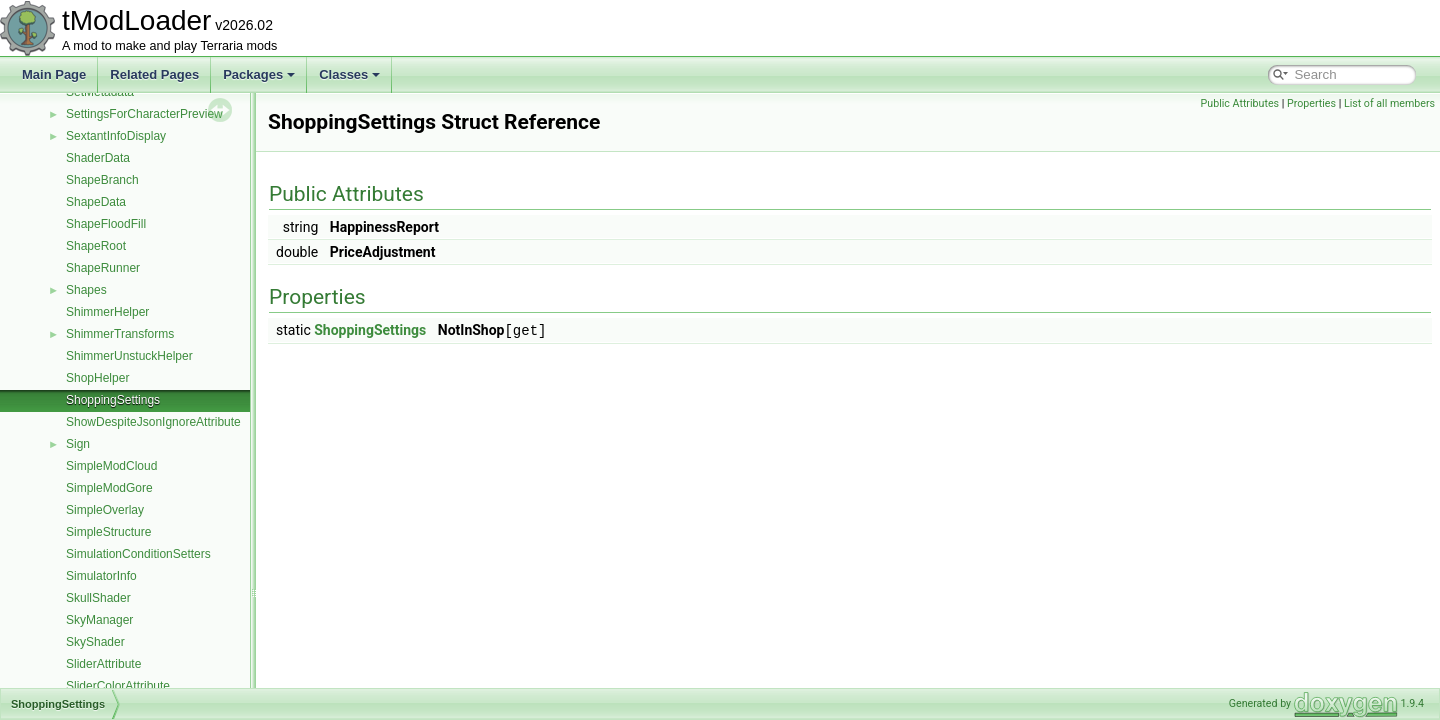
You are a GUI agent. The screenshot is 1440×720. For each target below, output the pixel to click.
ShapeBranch (102, 180)
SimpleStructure (108, 532)
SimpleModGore (109, 488)
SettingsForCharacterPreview (144, 114)
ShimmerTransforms (120, 334)
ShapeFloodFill (106, 224)
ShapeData (96, 202)
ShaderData (98, 158)
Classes (349, 74)
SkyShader (95, 642)
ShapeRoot (96, 246)
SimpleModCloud (111, 466)
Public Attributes (1240, 103)
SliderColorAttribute (118, 686)
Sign (78, 444)
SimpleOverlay (105, 510)
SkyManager (99, 620)
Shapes (86, 290)
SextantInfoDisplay (116, 136)
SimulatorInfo (101, 576)
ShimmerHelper (107, 312)
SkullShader (98, 598)
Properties (1311, 103)
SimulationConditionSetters (138, 554)
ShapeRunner (103, 268)
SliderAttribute (103, 664)
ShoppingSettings (113, 400)
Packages (259, 74)
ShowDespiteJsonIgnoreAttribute (153, 422)
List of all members (1389, 103)
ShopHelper (97, 378)
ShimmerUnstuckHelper (129, 356)
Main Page (54, 74)
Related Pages (154, 74)
